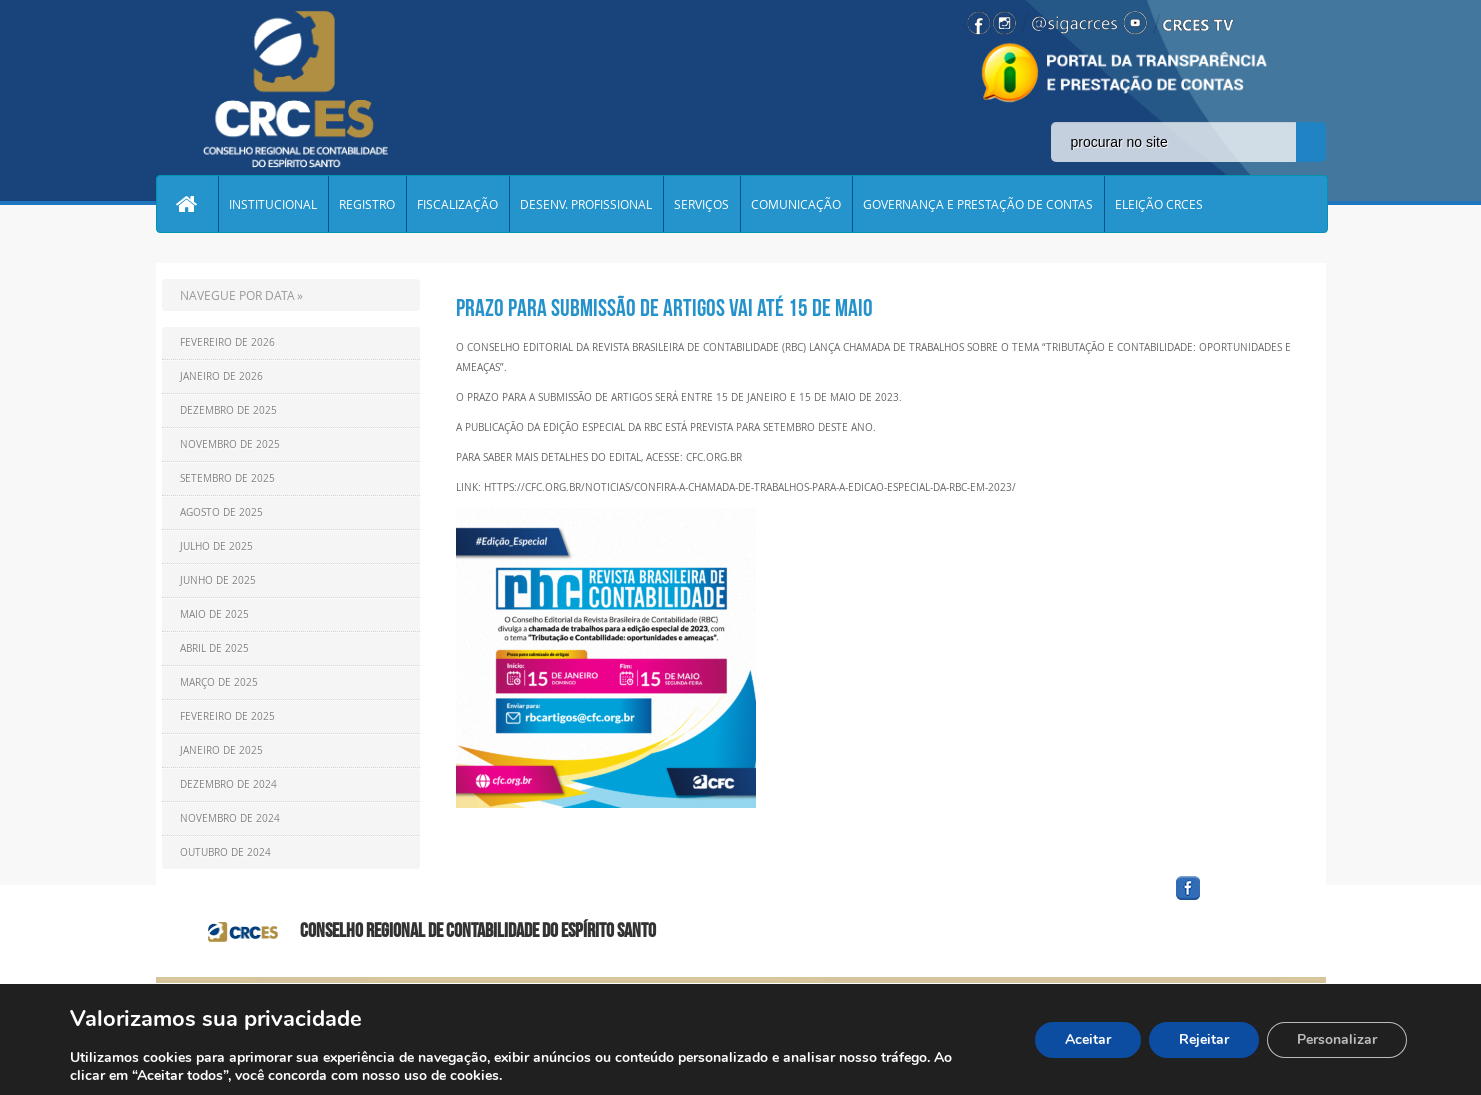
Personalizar (1337, 1039)
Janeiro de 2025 (221, 750)
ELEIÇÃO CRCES (1159, 204)
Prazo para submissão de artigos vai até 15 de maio (664, 308)
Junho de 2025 (218, 580)
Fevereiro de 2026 (227, 342)
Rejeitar (1204, 1039)
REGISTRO (367, 204)
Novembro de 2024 (230, 818)
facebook (1236, 900)
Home (187, 204)
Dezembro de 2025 (228, 410)
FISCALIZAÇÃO (457, 204)
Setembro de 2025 (227, 478)
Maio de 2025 (214, 614)
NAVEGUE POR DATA (237, 295)
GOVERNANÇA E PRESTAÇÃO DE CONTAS (978, 204)
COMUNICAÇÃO (796, 204)
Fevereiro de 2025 (227, 716)
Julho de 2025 (216, 546)
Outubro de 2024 (225, 852)
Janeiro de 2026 (221, 376)
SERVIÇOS (701, 204)
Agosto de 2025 (221, 512)
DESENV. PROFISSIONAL (586, 204)
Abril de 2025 (214, 648)
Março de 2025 (219, 682)
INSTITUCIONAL (273, 204)
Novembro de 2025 (230, 444)
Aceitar (1088, 1039)
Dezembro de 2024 (228, 784)
